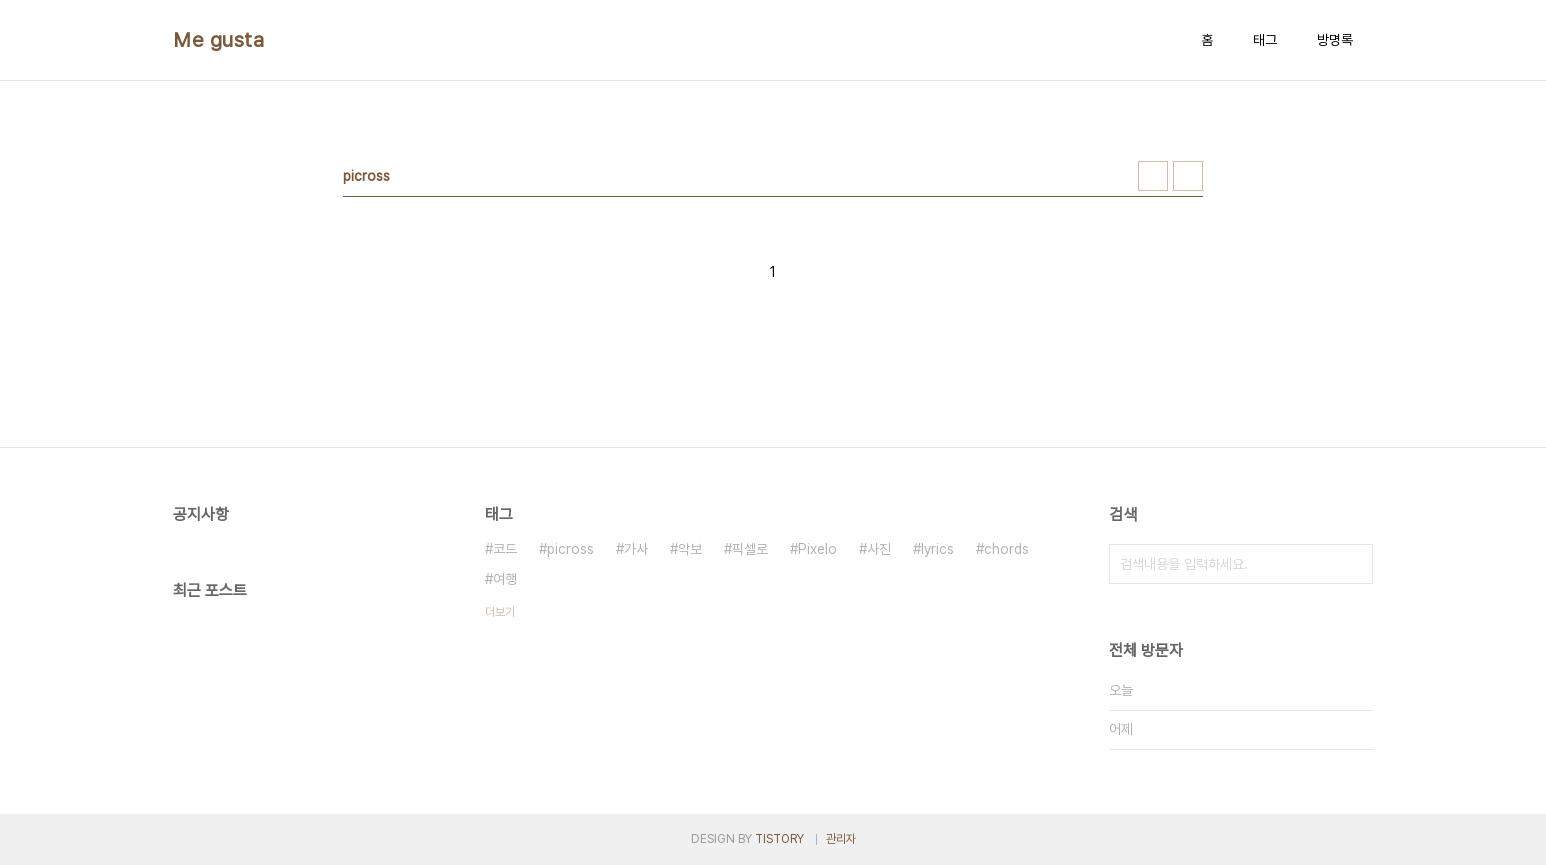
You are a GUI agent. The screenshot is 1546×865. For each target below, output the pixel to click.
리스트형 (1188, 176)
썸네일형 (1153, 176)
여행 (505, 579)
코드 (505, 549)
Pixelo (817, 549)
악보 (690, 549)
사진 (879, 549)
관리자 (841, 839)
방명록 (1335, 40)
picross (570, 549)
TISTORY (779, 839)
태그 (1265, 40)
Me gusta (218, 40)
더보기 (500, 612)
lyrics (937, 549)
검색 (1353, 564)
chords (1006, 549)
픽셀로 (750, 549)
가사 (636, 549)
